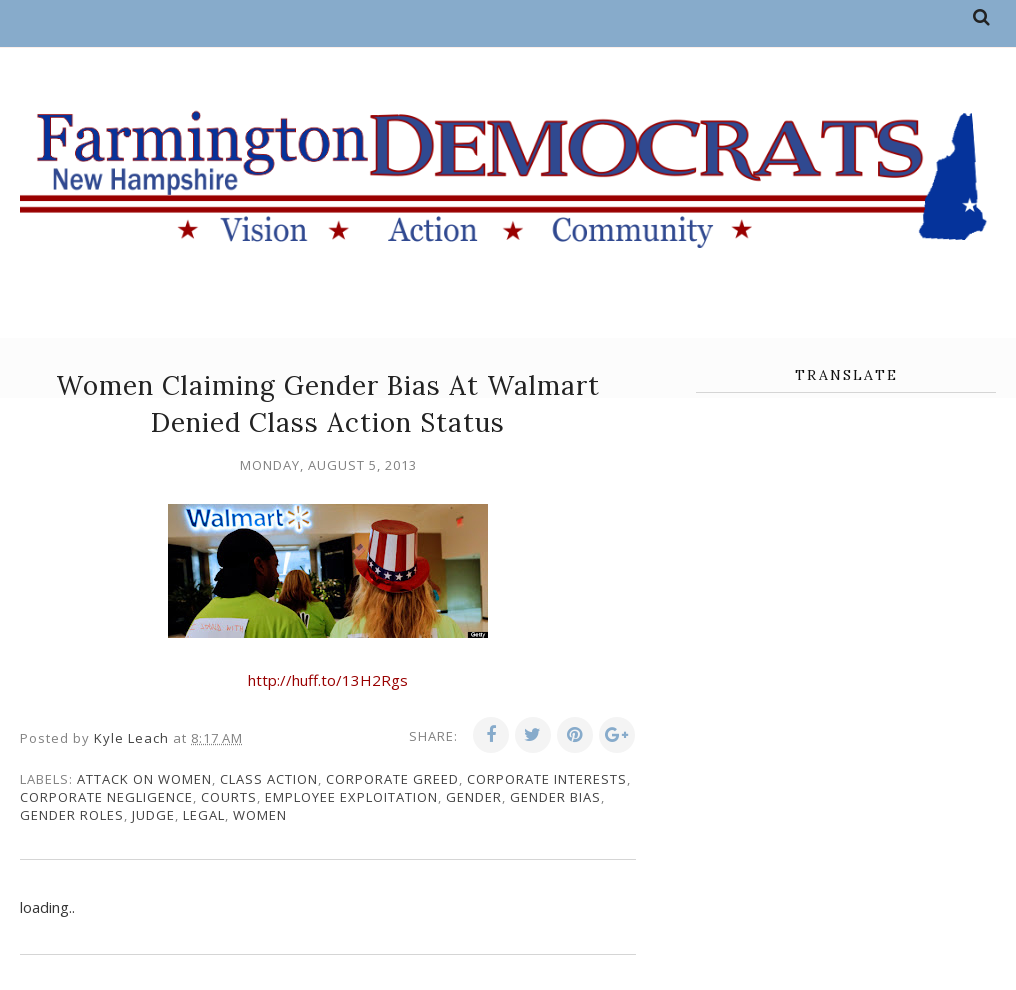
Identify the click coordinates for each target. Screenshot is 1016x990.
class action (269, 779)
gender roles (72, 815)
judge (153, 815)
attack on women (144, 779)
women (260, 815)
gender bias (555, 797)
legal (204, 815)
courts (229, 797)
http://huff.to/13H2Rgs (328, 680)
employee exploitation (351, 797)
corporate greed (392, 779)
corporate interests (547, 779)
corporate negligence (106, 797)
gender (474, 797)
